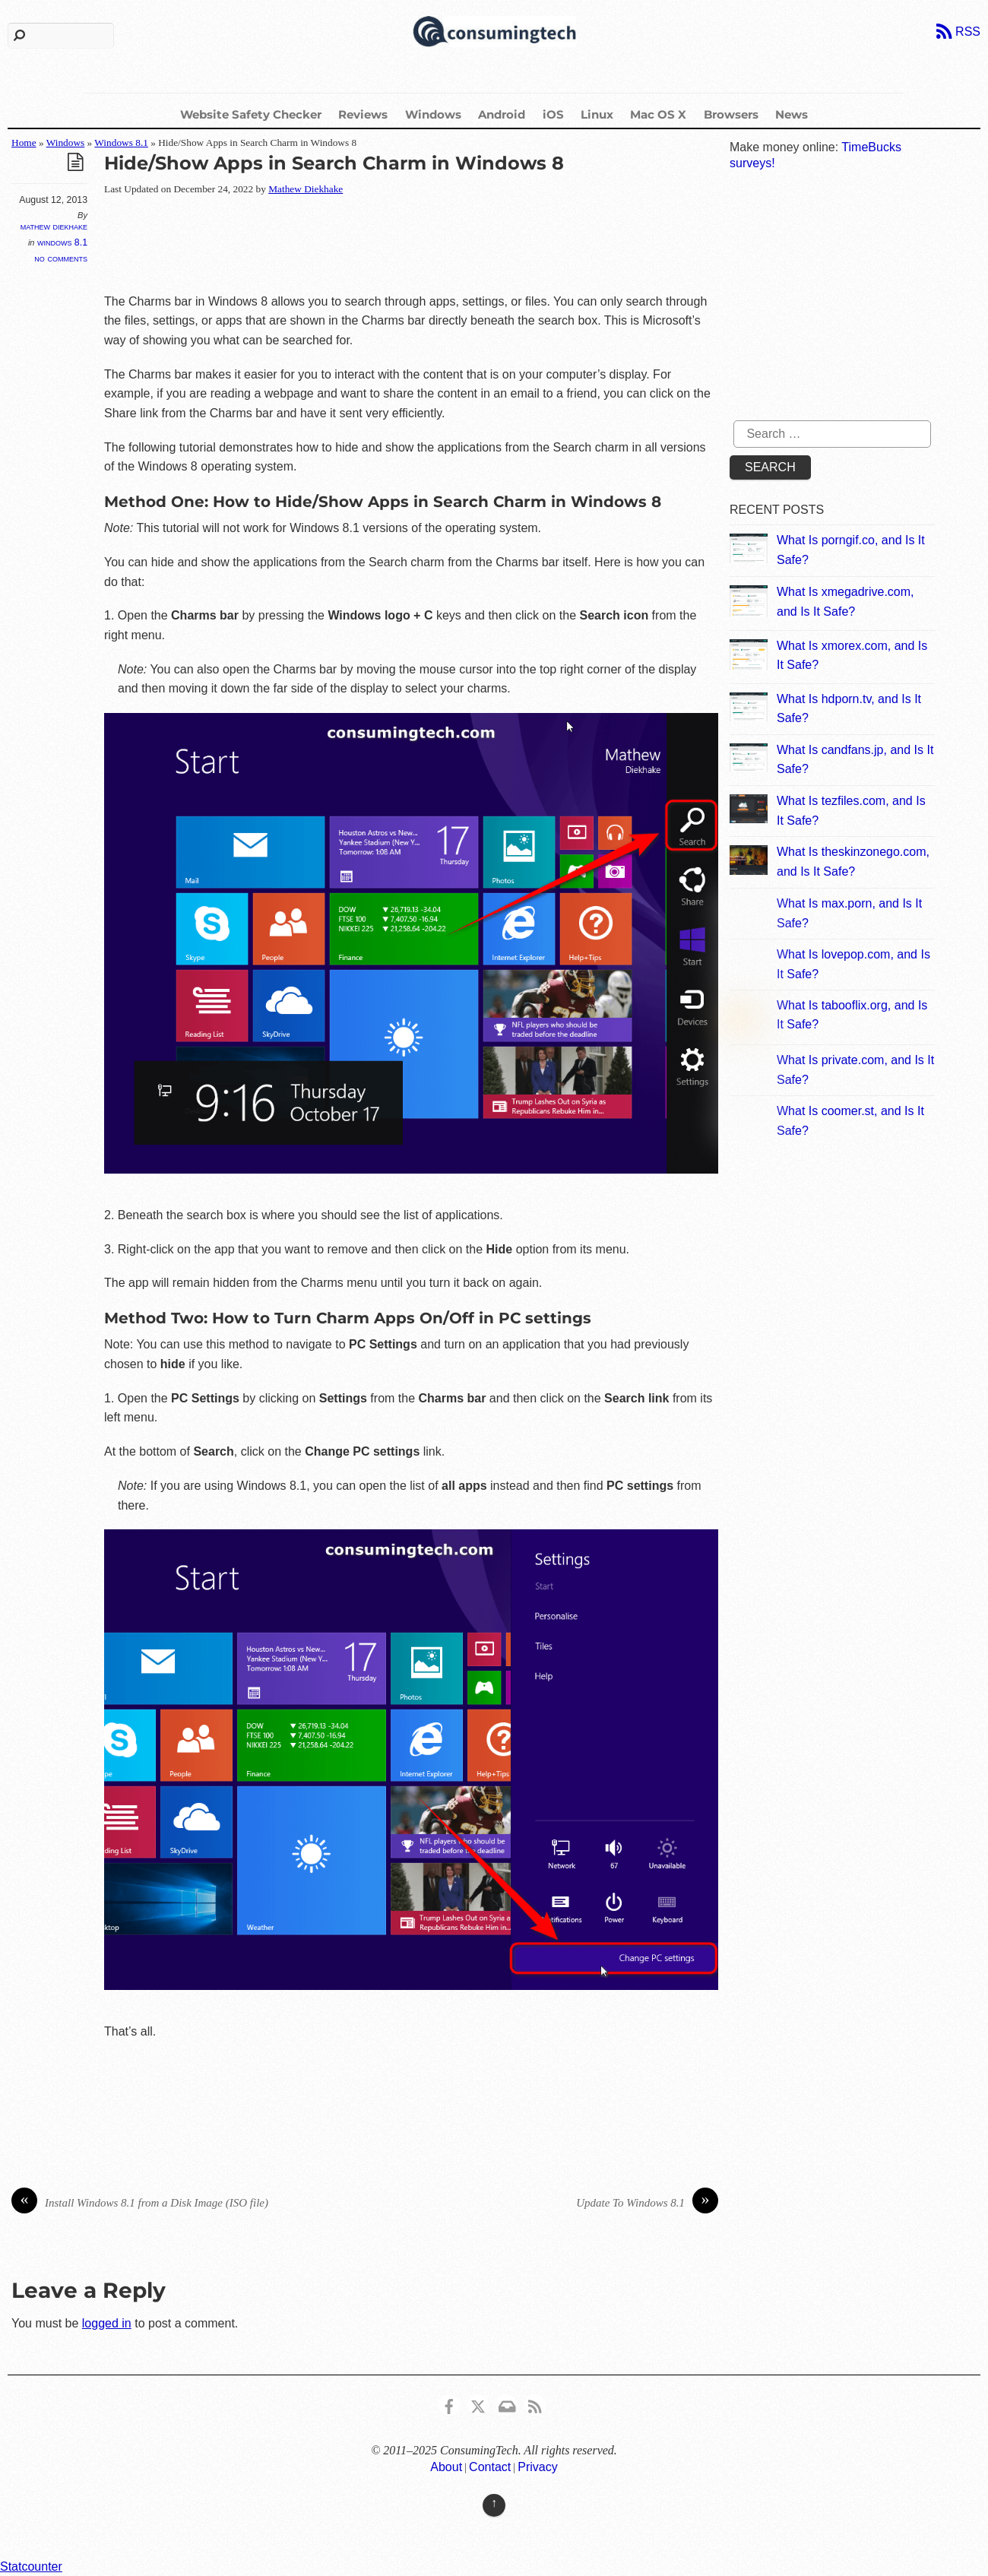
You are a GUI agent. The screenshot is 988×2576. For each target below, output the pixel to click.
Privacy (537, 2466)
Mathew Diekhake (54, 226)
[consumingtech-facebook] (449, 2404)
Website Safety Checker (250, 114)
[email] (506, 2404)
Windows (433, 114)
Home (23, 142)
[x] (478, 2404)
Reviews (363, 114)
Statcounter (31, 2566)
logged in (106, 2323)
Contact (490, 2466)
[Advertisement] (380, 245)
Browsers (731, 114)
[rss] (535, 2404)
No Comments (60, 258)
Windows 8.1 (121, 142)
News (791, 114)
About (446, 2466)
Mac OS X (658, 114)
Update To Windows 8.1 (647, 2203)
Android (501, 114)
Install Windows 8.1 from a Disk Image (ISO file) (139, 2203)
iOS (553, 114)
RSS (967, 31)
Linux (597, 114)
